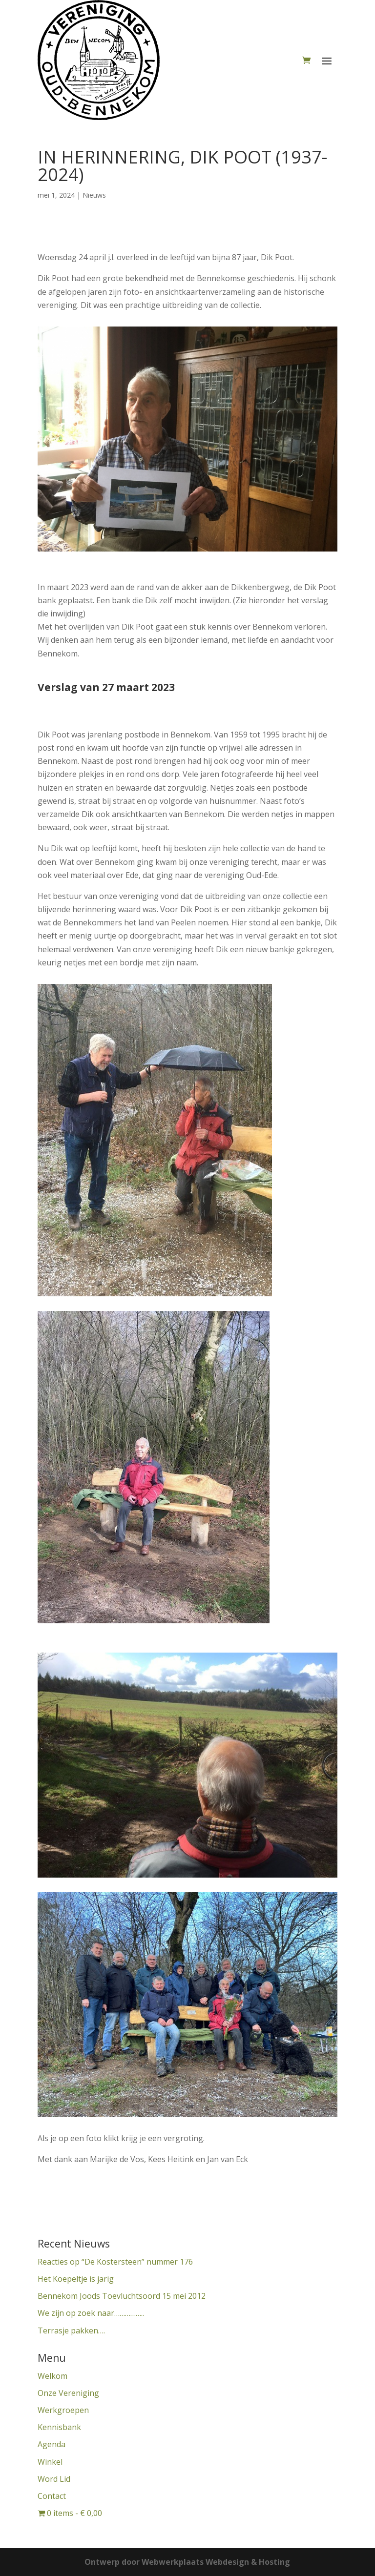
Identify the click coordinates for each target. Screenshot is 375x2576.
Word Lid (54, 2479)
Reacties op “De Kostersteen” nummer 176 (115, 2261)
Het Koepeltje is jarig (76, 2278)
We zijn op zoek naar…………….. (91, 2313)
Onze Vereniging (68, 2393)
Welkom (52, 2376)
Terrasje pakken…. (71, 2330)
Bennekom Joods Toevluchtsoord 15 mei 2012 (122, 2295)
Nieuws (94, 195)
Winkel (50, 2461)
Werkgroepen (63, 2410)
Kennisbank (59, 2427)
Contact (52, 2496)
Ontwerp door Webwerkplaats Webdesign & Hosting (187, 2561)
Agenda (51, 2444)
